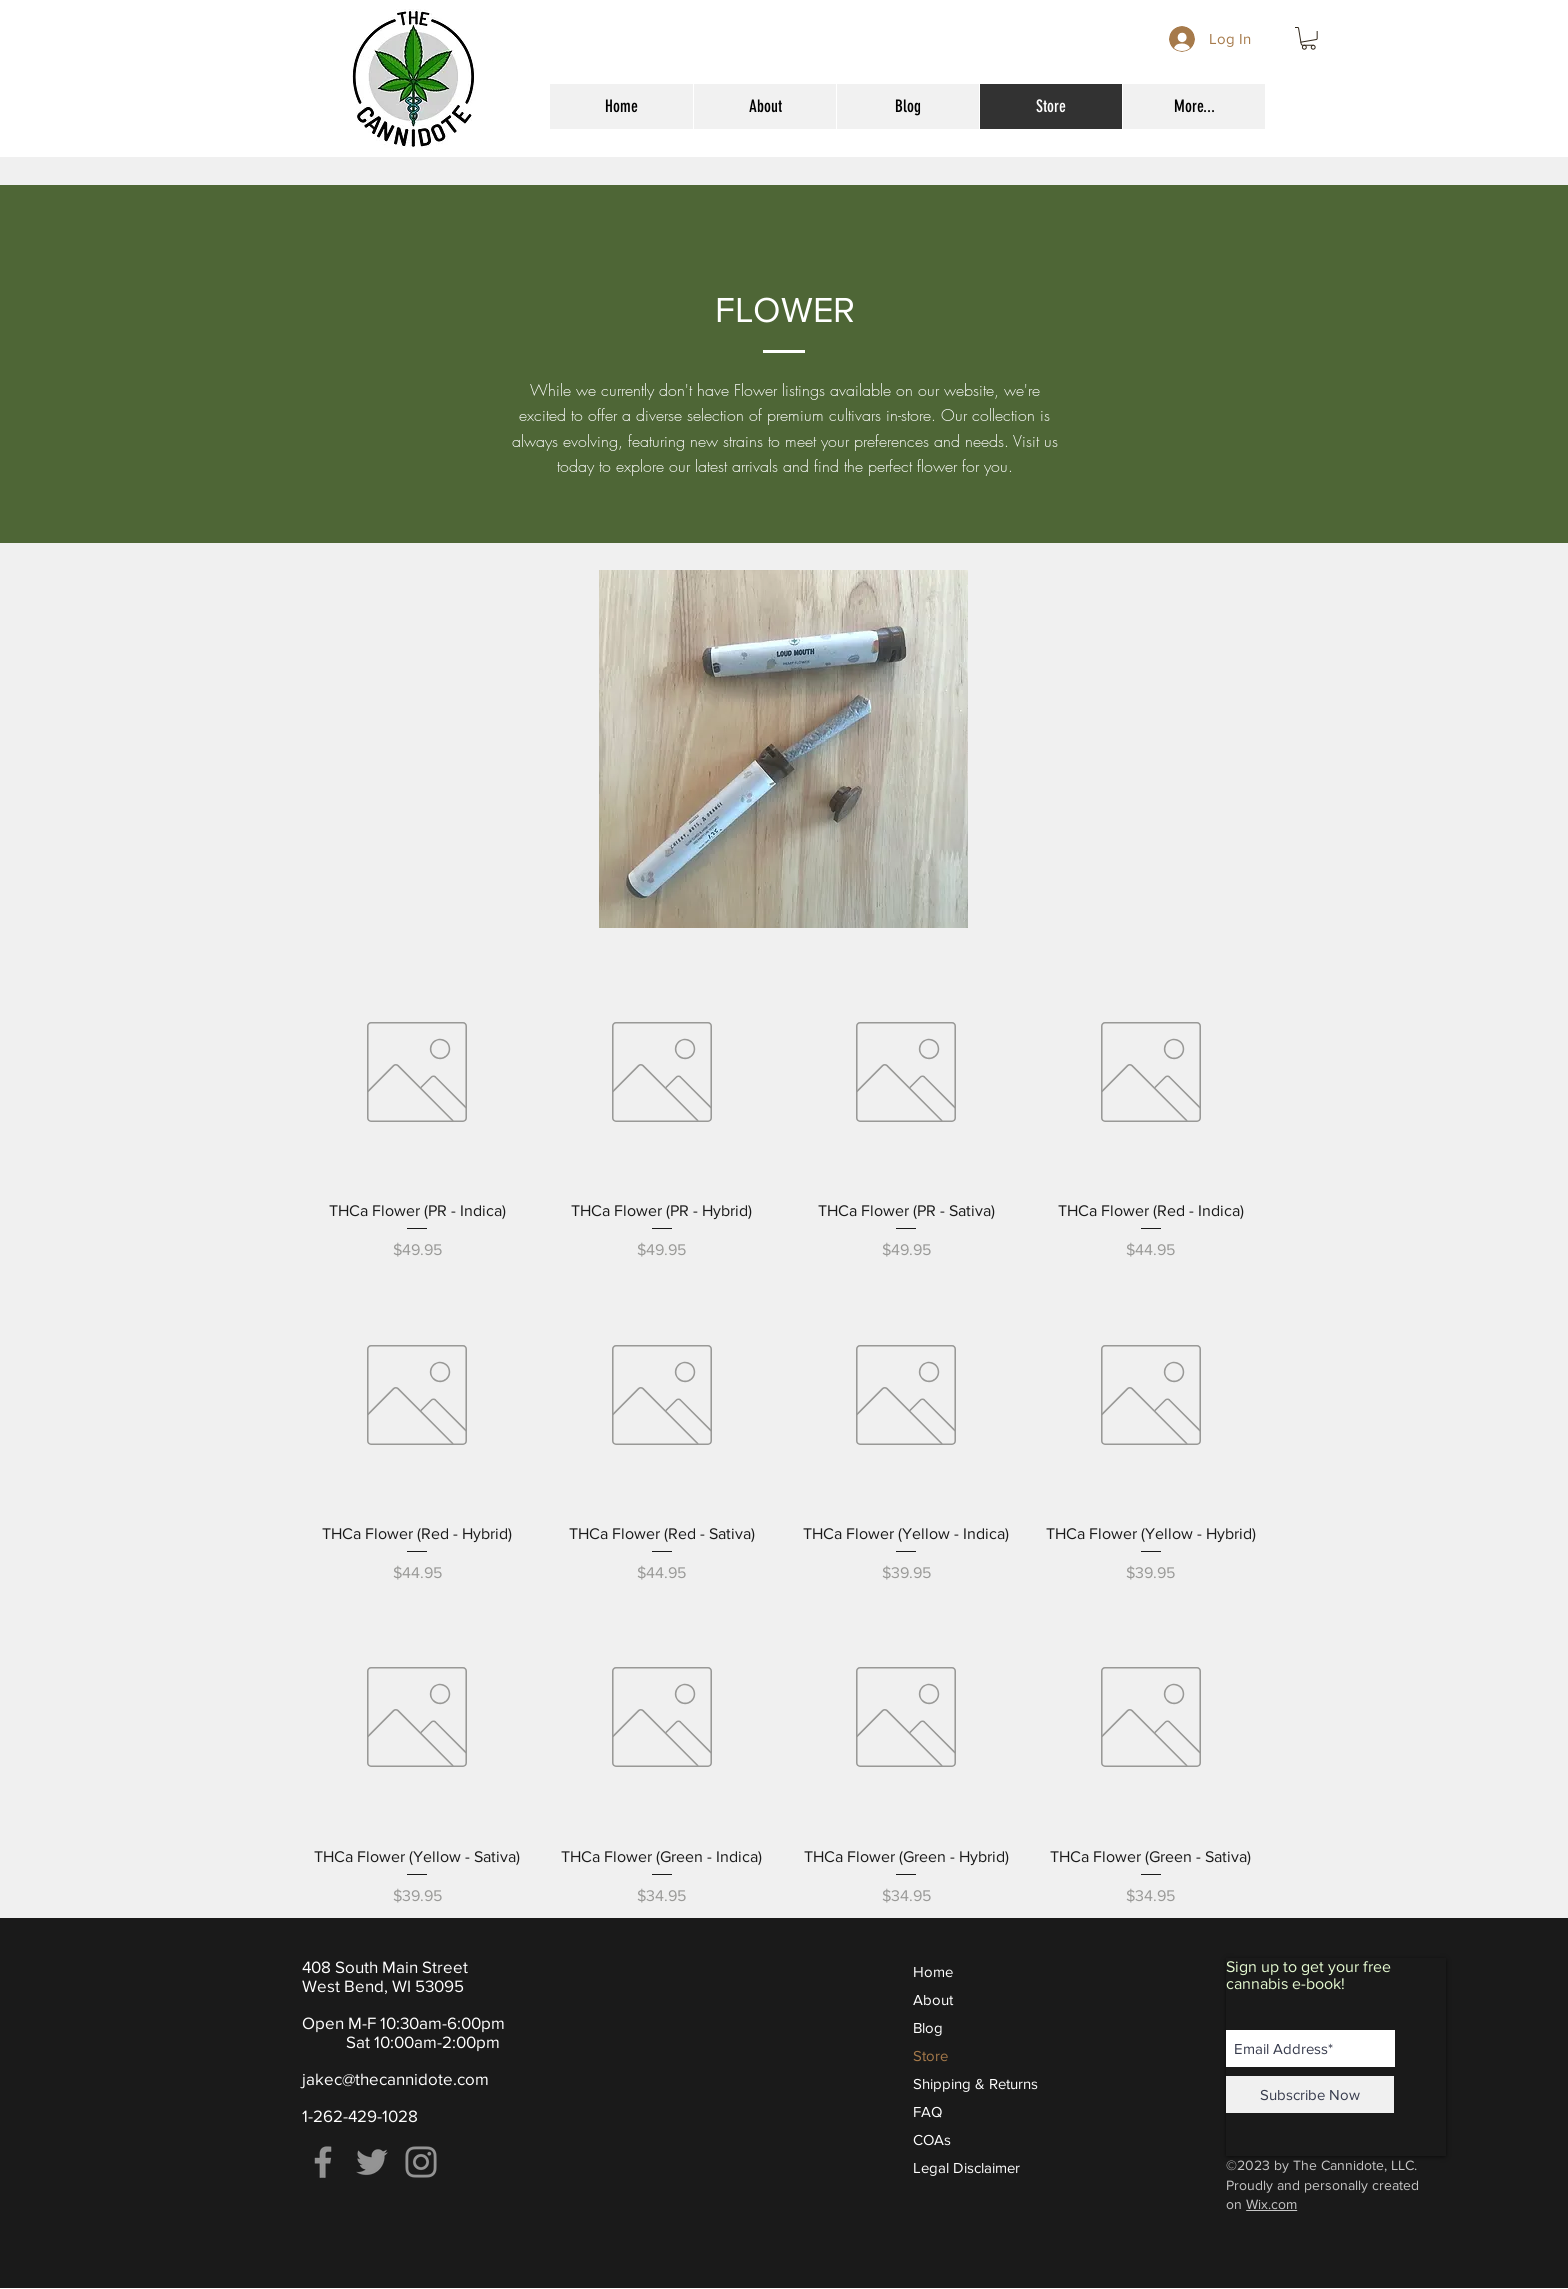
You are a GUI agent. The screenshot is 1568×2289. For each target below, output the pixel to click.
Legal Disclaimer (966, 2167)
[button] (1308, 38)
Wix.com (1271, 2204)
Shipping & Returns (975, 2083)
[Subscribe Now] (1310, 2094)
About (933, 1999)
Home (933, 1971)
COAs (932, 2139)
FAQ (927, 2111)
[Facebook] (323, 2162)
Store (930, 2055)
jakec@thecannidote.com (395, 2078)
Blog (928, 2027)
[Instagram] (421, 2162)
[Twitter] (372, 2162)
